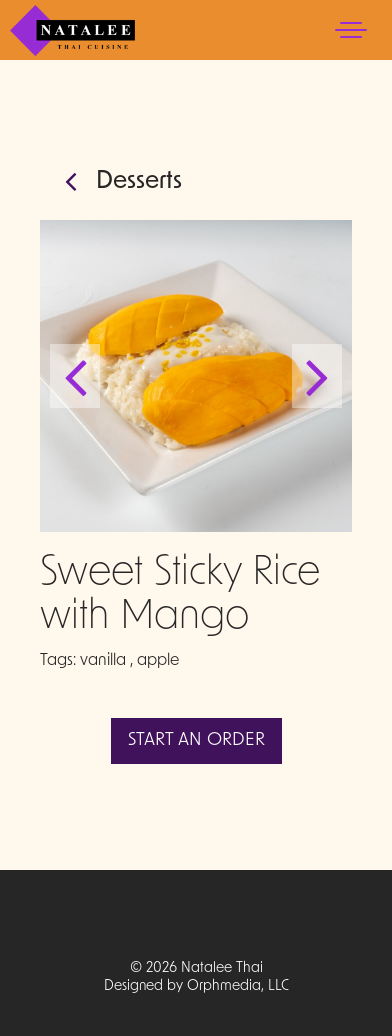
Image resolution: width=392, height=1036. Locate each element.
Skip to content (75, 92)
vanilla (103, 661)
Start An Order (196, 740)
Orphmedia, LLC (238, 986)
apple (158, 661)
